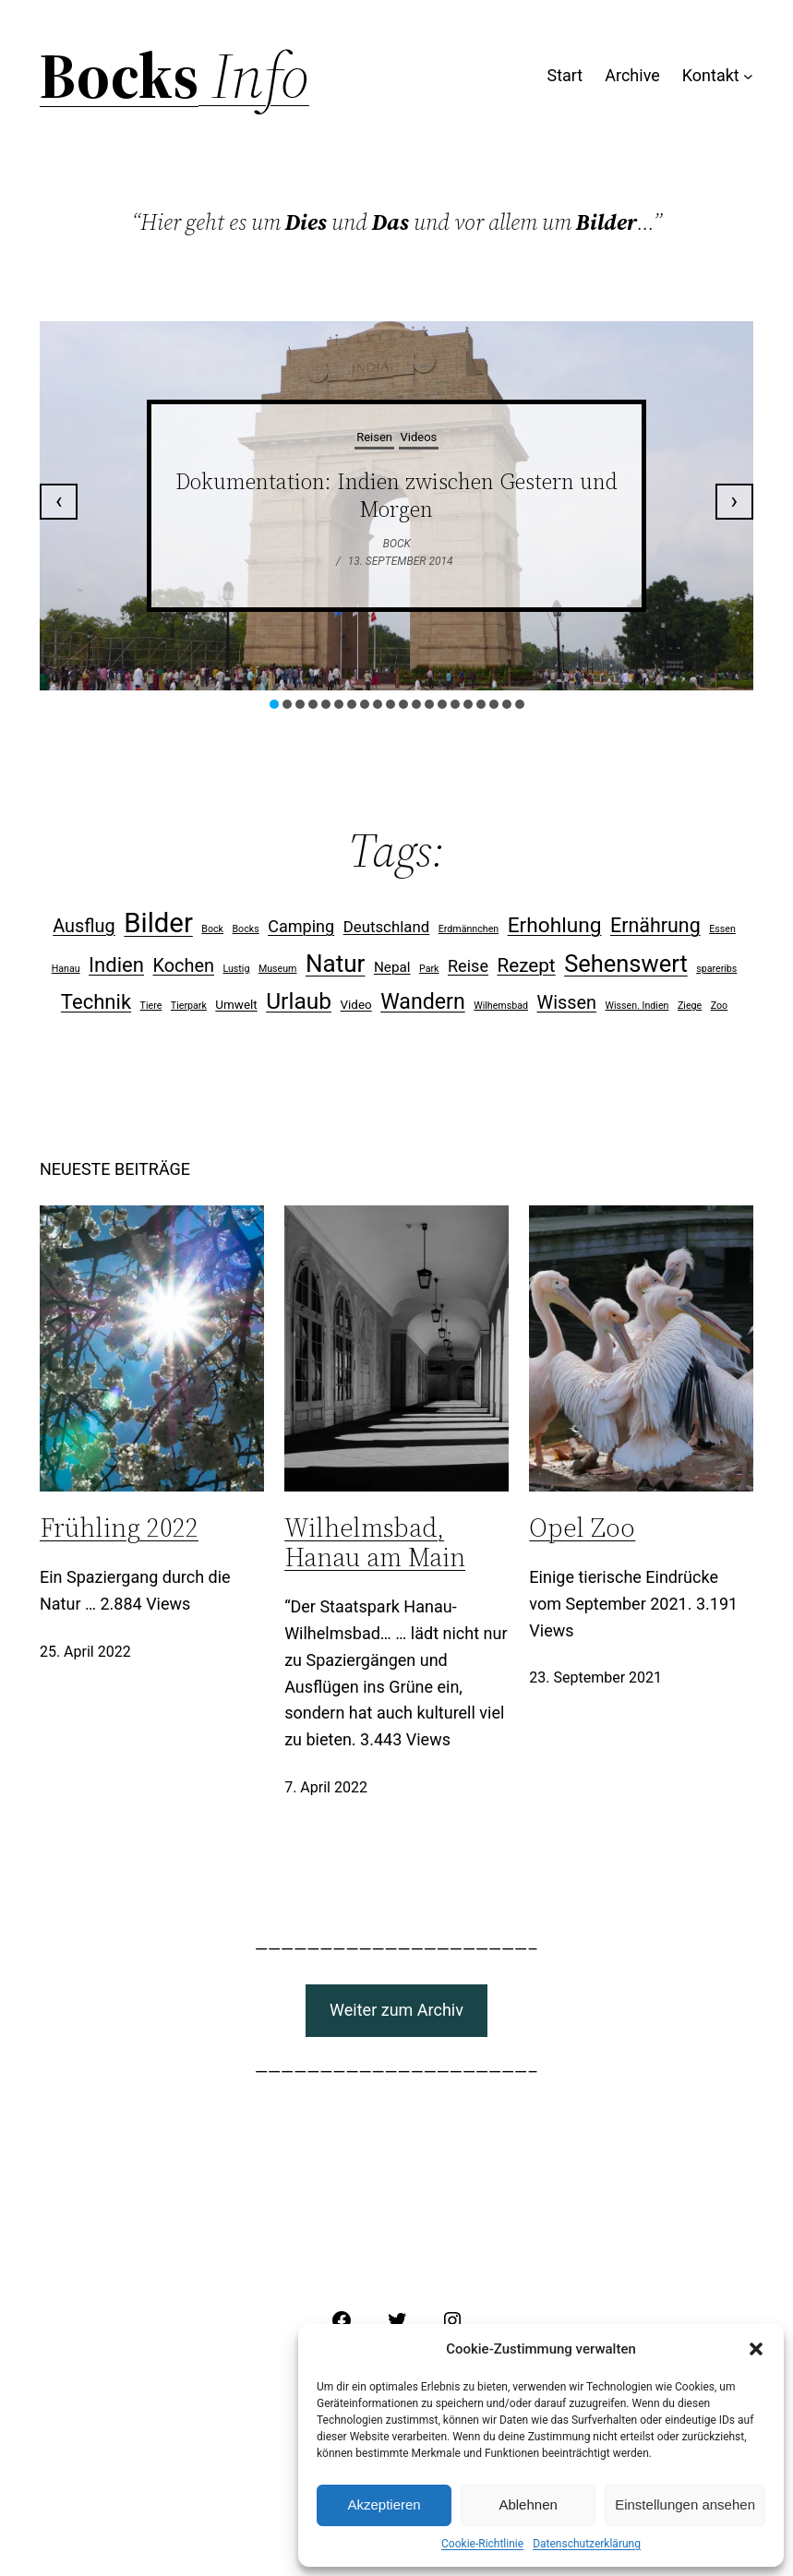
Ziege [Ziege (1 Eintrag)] (690, 1006)
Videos (419, 437)
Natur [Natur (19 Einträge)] (336, 963)
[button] (756, 2349)
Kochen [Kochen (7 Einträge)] (183, 965)
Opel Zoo (582, 1527)
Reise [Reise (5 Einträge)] (468, 966)
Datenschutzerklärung (587, 2543)
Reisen (374, 437)
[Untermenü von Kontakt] (748, 76)
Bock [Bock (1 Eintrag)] (212, 929)
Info (253, 75)
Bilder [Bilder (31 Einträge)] (158, 923)
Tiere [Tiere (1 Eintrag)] (151, 1006)
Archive (632, 75)
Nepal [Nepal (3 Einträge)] (392, 967)
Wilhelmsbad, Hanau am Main (374, 1542)
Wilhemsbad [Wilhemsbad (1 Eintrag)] (501, 1006)
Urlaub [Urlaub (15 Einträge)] (298, 1001)
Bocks (119, 75)
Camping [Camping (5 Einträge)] (301, 926)
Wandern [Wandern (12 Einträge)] (422, 1001)
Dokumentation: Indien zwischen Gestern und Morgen (396, 495)
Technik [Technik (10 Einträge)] (96, 1001)
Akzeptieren (383, 2504)
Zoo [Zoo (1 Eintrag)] (719, 1006)
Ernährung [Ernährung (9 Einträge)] (655, 925)
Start (565, 75)
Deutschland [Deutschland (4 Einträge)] (386, 926)
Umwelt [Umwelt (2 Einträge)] (236, 1005)
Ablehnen (528, 2504)
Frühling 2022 (119, 1527)
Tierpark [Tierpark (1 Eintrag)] (189, 1006)
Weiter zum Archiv (396, 2009)
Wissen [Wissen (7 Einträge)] (566, 1002)
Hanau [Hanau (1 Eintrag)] (66, 969)
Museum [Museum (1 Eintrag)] (277, 969)
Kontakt (710, 75)
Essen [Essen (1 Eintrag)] (722, 929)
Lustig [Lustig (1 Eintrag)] (235, 969)
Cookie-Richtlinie (482, 2543)
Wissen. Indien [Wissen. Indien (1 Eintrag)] (637, 1006)
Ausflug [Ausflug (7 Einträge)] (84, 926)
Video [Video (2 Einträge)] (356, 1005)
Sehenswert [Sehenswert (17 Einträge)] (626, 963)
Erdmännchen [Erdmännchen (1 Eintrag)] (469, 929)
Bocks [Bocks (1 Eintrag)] (245, 929)
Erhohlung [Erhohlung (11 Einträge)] (555, 925)
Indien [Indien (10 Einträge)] (116, 964)
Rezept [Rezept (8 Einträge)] (526, 965)
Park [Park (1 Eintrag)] (429, 969)
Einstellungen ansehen (685, 2504)
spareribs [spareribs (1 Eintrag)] (716, 969)
